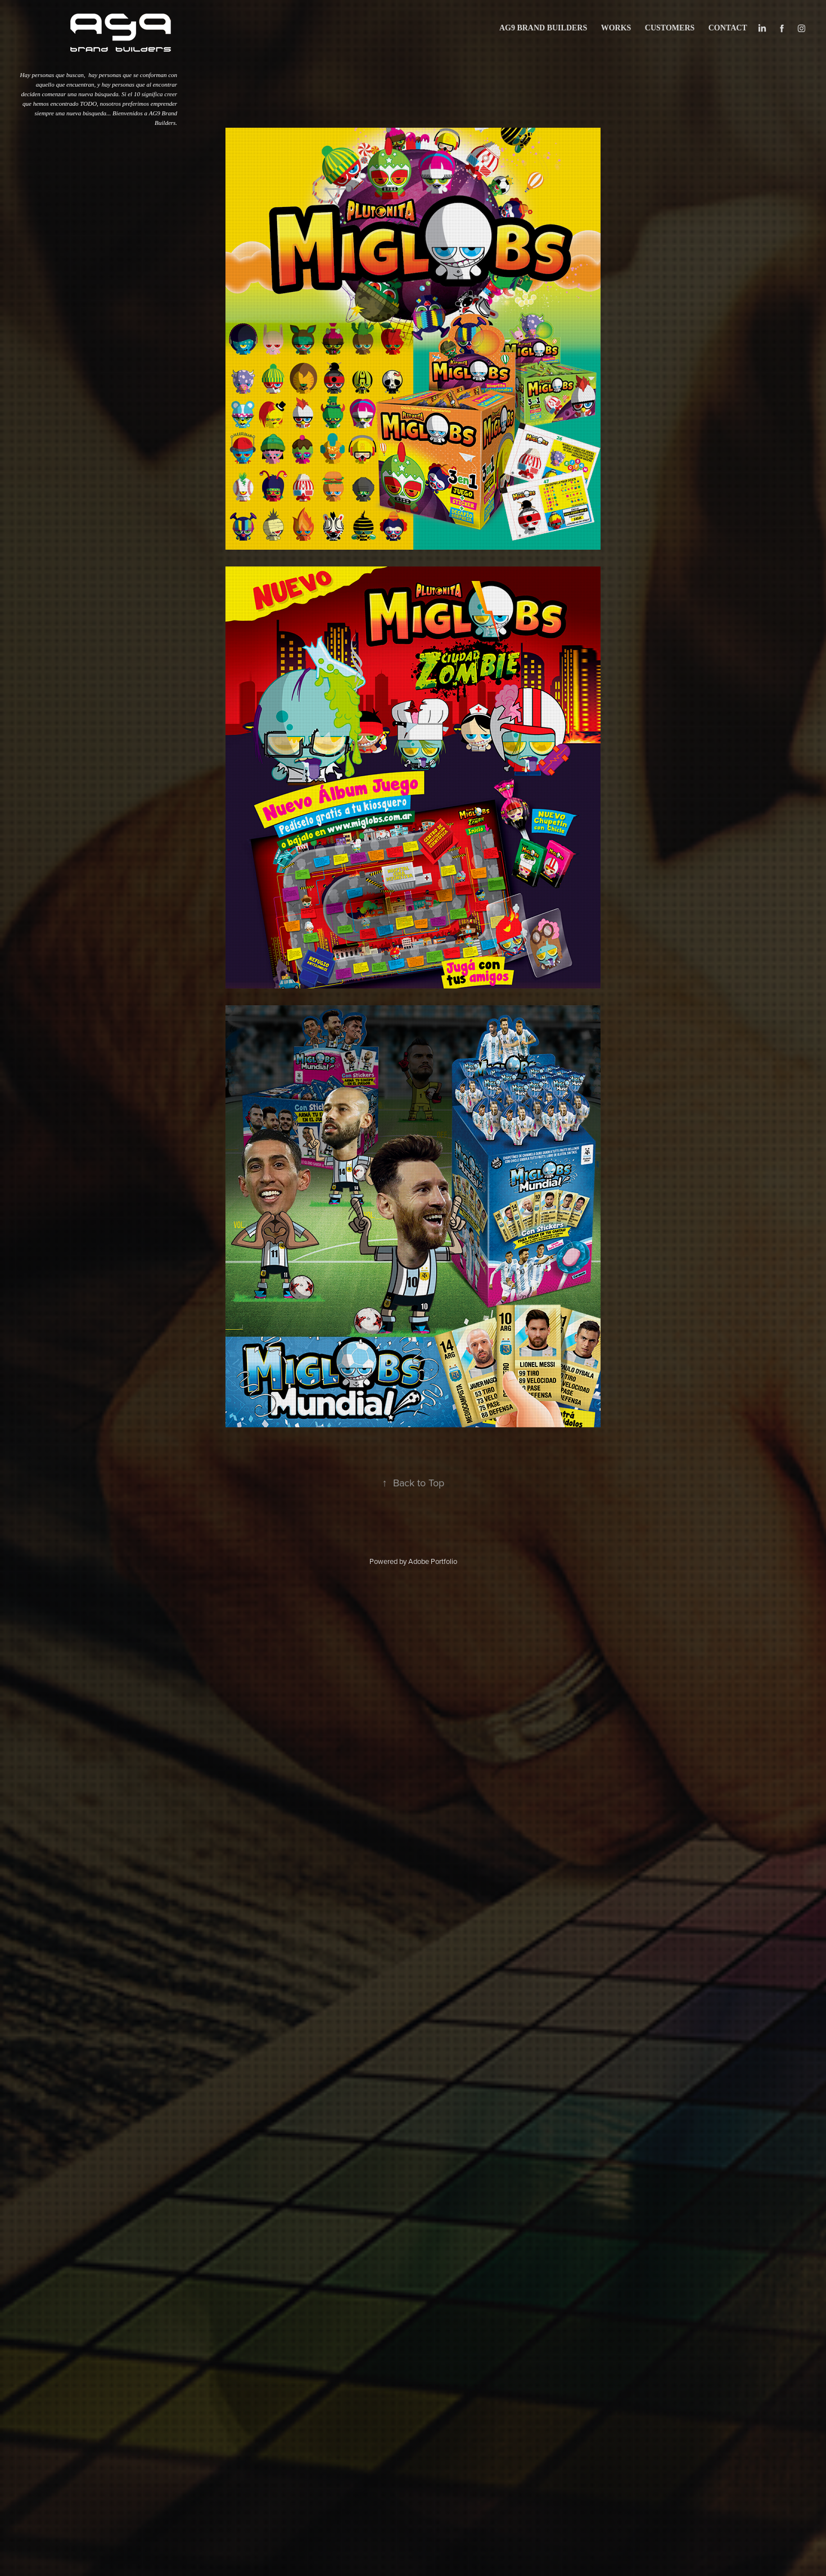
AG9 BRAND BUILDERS (543, 28)
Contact (727, 28)
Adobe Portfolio (432, 1561)
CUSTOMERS (669, 28)
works (616, 28)
